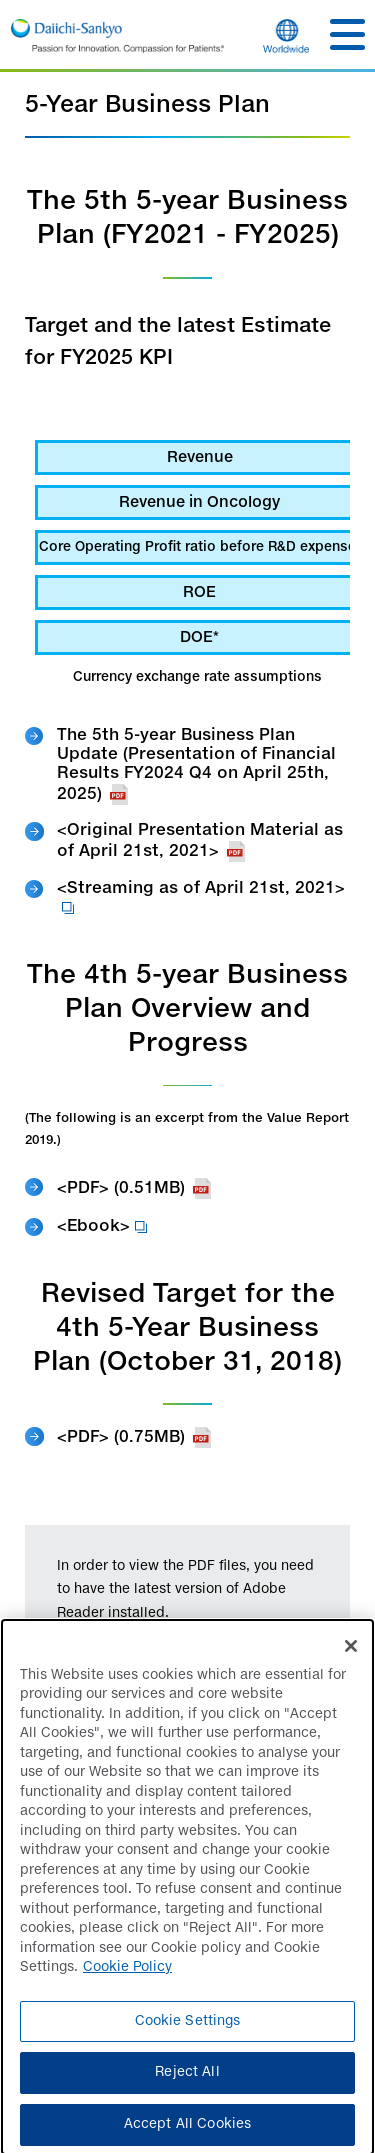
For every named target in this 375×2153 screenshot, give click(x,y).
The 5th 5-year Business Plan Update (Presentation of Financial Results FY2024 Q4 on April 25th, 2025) (196, 767)
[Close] (351, 1653)
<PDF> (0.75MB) (134, 1437)
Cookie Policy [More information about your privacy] (127, 1975)
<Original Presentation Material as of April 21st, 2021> (200, 842)
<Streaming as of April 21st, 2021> (201, 899)
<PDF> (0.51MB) (134, 1188)
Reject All (187, 2080)
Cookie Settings (188, 2029)
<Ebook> (102, 1228)
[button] (347, 34)
